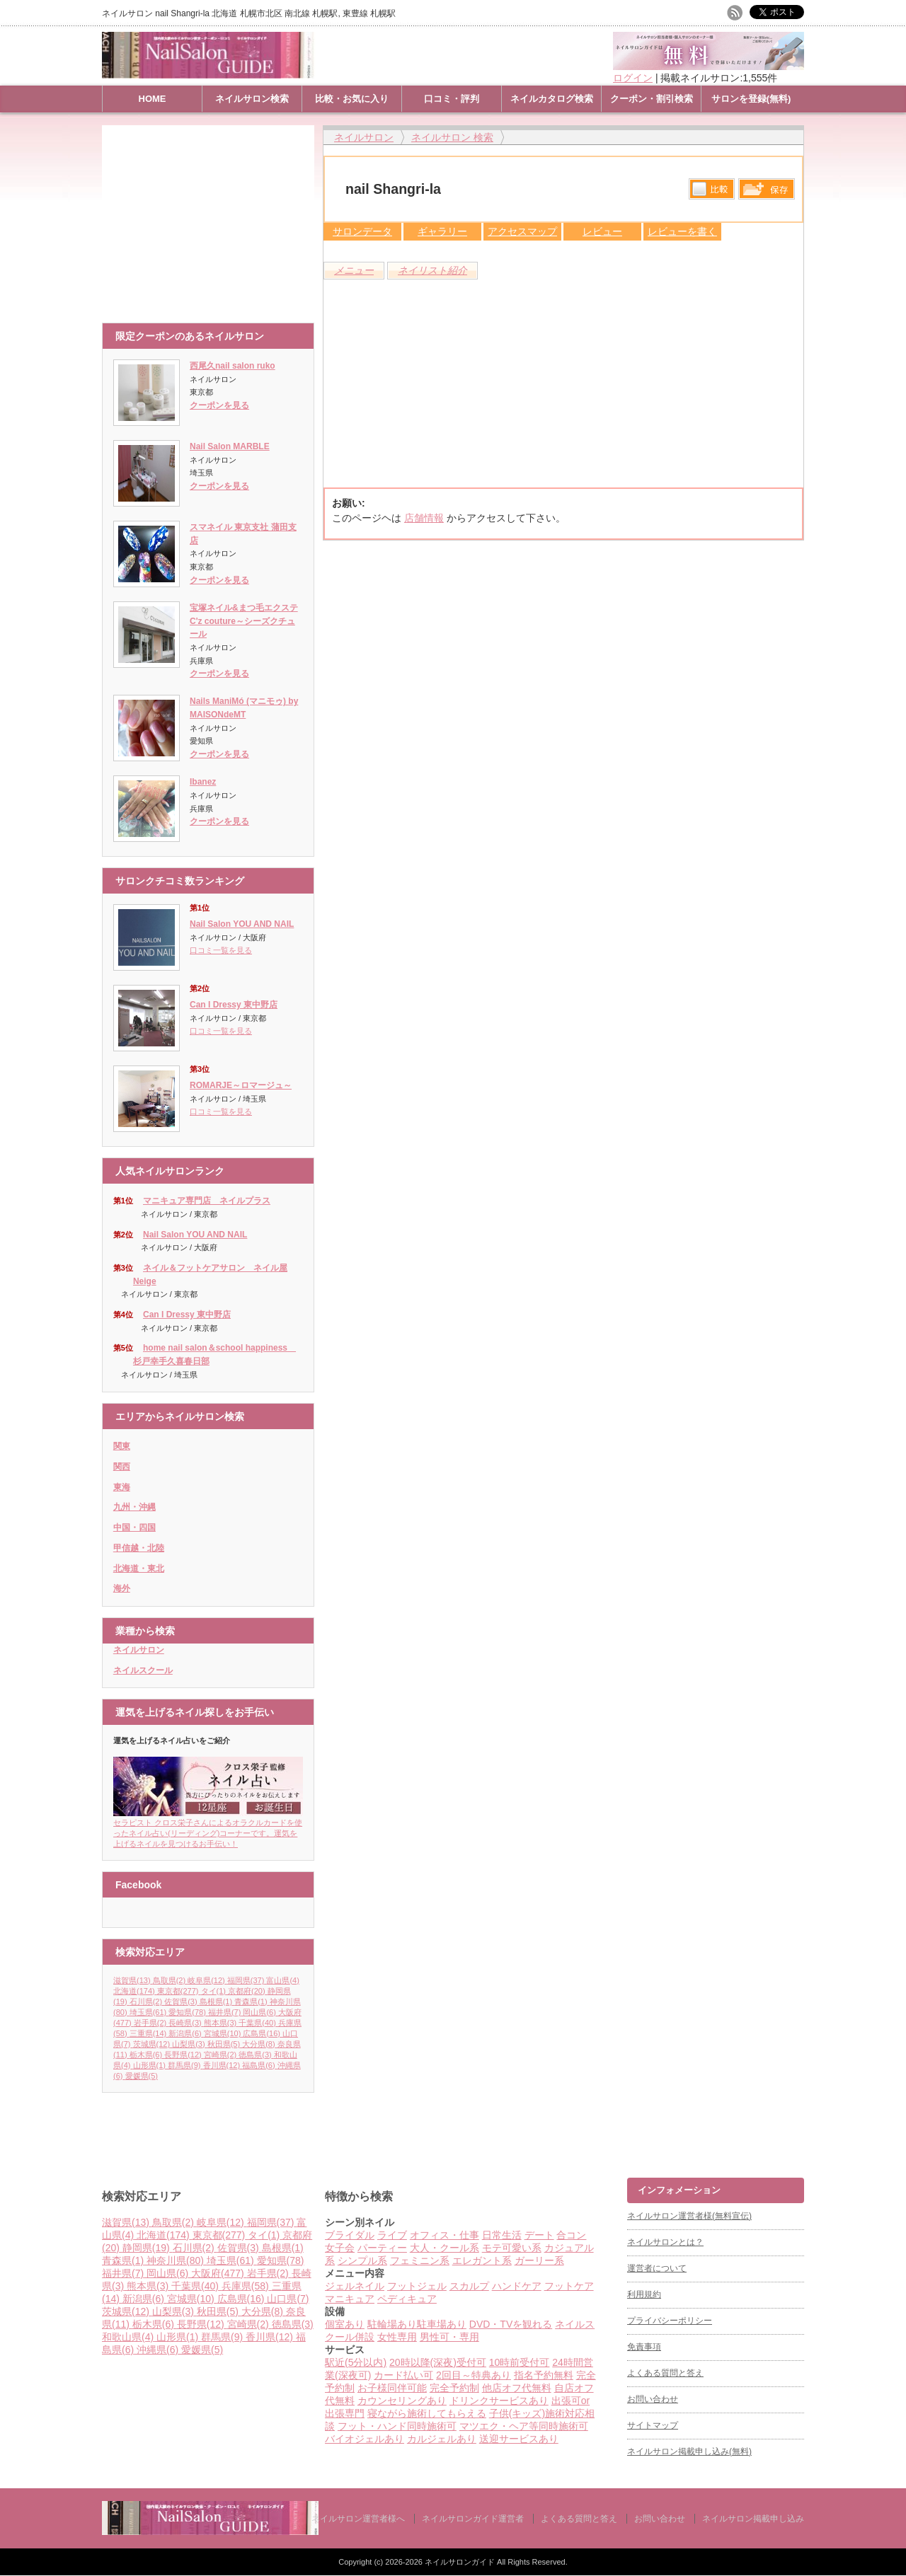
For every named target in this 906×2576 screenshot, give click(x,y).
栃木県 (147, 2054)
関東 (121, 1446)
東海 (121, 1487)
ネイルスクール (143, 1670)
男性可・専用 (449, 2337)
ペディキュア (407, 2298)
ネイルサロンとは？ (665, 2242)
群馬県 (185, 2065)
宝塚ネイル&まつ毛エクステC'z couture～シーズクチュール (244, 621)
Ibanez (203, 782)
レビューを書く (682, 231)
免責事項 (644, 2347)
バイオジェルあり (364, 2438)
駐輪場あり (392, 2324)
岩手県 (151, 2022)
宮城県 (223, 2033)
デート (539, 2235)
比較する (712, 189)
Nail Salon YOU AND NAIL (242, 924)
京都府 (248, 1991)
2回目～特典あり (473, 2375)
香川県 (223, 2065)
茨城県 (153, 2044)
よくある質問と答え (665, 2373)
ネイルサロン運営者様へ (358, 2519)
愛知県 (188, 2012)
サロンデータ (362, 231)
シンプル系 (362, 2260)
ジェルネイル (354, 2286)
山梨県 (189, 2044)
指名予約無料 (543, 2375)
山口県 (288, 2298)
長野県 (184, 2054)
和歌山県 (129, 2337)
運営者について (657, 2268)
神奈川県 (177, 2260)
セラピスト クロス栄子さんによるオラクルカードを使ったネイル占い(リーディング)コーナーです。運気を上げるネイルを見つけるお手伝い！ (208, 1828)
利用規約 (644, 2294)
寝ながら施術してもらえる (426, 2413)
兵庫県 (247, 2286)
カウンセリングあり (402, 2400)
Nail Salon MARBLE (230, 446)
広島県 (262, 2033)
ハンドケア (516, 2286)
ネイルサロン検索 (252, 98)
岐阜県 (207, 1980)
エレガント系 (482, 2260)
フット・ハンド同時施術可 (397, 2426)
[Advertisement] (211, 217)
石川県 (147, 2001)
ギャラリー (442, 231)
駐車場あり (441, 2324)
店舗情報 (424, 518)
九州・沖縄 (134, 1507)
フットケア (569, 2286)
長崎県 (186, 2022)
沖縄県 (159, 2349)
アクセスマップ (522, 231)
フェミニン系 (419, 2260)
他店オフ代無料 (516, 2387)
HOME (152, 98)
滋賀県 (133, 1980)
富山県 (282, 1980)
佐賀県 (182, 2001)
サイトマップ (652, 2425)
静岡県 (147, 2247)
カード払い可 (403, 2375)
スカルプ (469, 2286)
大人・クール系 (444, 2247)
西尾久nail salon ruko (232, 366)
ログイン (633, 77)
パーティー (382, 2247)
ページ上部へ (893, 2124)
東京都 (179, 1991)
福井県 (225, 2012)
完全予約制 (454, 2387)
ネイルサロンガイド (461, 2562)
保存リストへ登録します (766, 192)
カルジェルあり (441, 2438)
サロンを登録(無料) (751, 98)
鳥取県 (170, 1980)
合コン (571, 2235)
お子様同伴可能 (392, 2387)
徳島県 (256, 2054)
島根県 (217, 2001)
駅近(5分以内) (355, 2362)
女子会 (340, 2247)
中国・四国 (134, 1527)
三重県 (149, 2033)
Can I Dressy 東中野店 (233, 1005)
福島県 (259, 2065)
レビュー (602, 231)
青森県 (252, 2001)
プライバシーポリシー (669, 2321)
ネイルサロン (138, 1650)
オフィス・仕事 (444, 2235)
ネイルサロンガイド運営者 (473, 2519)
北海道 (135, 1991)
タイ (215, 1991)
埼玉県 (149, 2012)
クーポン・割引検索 (651, 98)
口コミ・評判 (451, 98)
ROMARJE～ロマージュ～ (241, 1085)
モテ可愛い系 (511, 2247)
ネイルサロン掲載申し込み (753, 2519)
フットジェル (417, 2286)
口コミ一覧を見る (221, 950)
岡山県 (260, 2012)
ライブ (392, 2235)
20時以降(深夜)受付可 (437, 2362)
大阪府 (219, 2273)
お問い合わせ (652, 2399)
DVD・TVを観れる (510, 2324)
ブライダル (349, 2235)
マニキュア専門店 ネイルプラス (206, 1201)
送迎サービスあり (518, 2438)
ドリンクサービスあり (499, 2400)
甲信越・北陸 (138, 1548)
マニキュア (349, 2298)
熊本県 (221, 2022)
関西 (121, 1467)
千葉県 (258, 2022)
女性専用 (397, 2337)
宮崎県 (221, 2054)
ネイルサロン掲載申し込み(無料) (689, 2451)
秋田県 (225, 2044)
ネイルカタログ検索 (551, 98)
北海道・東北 (138, 1568)
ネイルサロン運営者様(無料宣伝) (689, 2216)
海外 (121, 1588)
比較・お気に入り (352, 98)
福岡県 (247, 1980)
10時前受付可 (519, 2362)
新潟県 (186, 2033)
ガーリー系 (539, 2260)
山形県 (150, 2065)
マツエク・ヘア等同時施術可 (523, 2426)
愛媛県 (141, 2076)
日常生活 (502, 2235)
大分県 (259, 2044)
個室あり (345, 2324)
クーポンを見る (219, 405)
